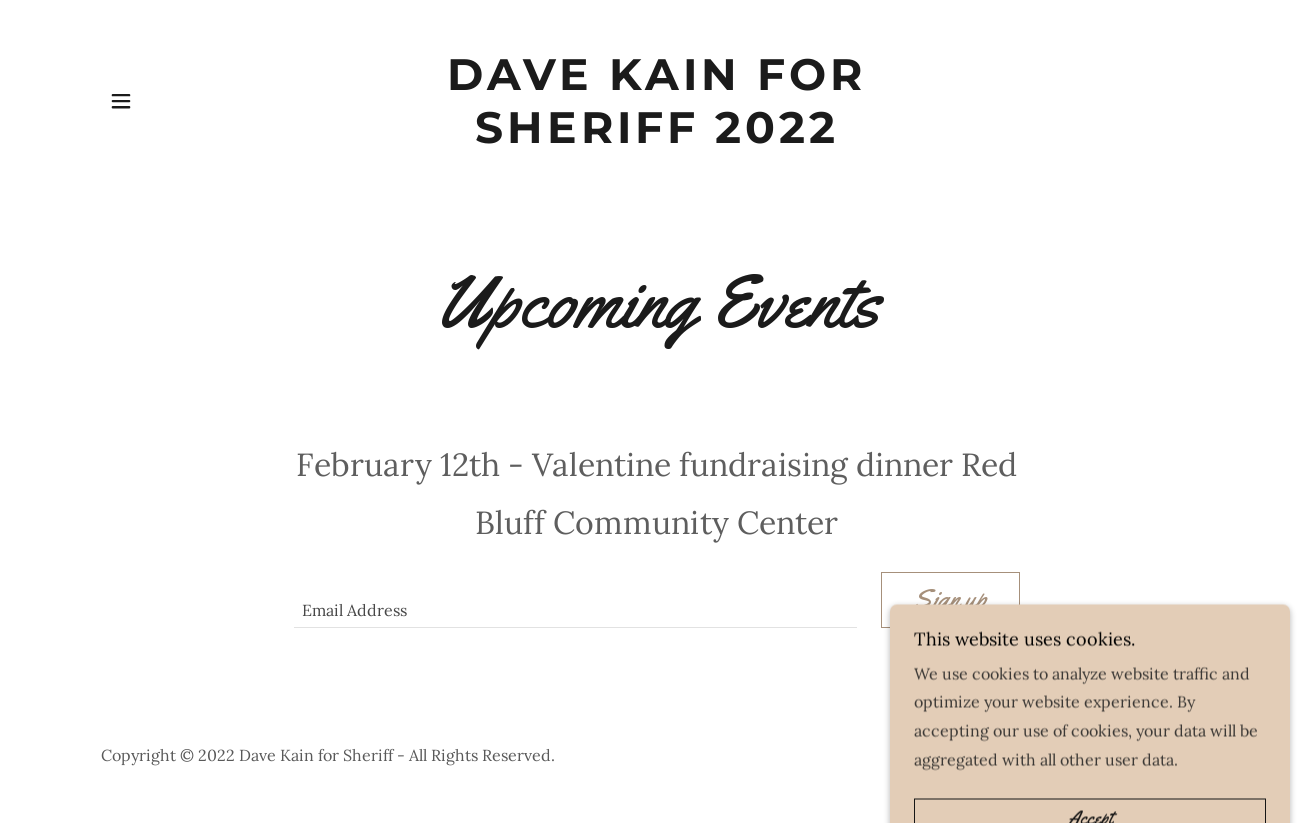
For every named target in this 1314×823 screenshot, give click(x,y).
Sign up (950, 599)
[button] (121, 101)
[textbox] (575, 600)
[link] (657, 137)
